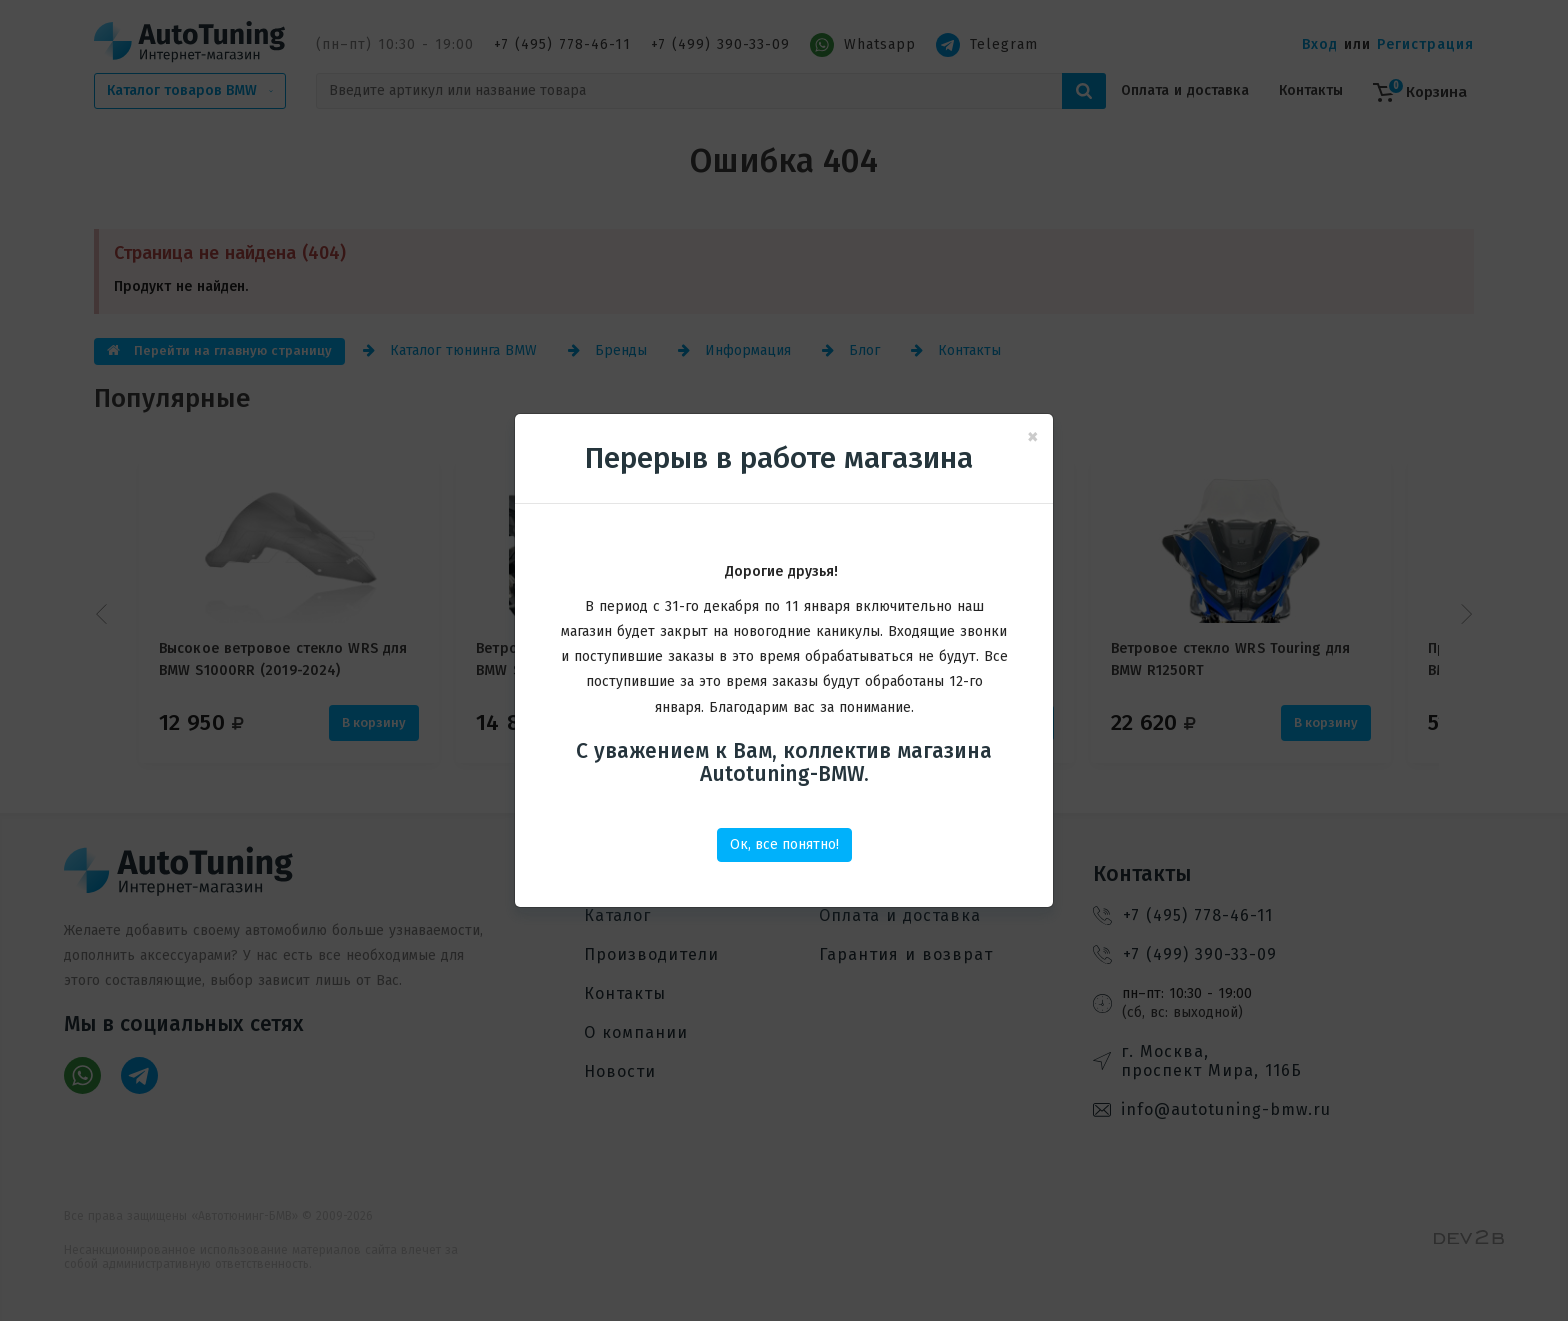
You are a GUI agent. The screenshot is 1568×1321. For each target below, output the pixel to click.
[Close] (1032, 437)
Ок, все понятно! (784, 844)
